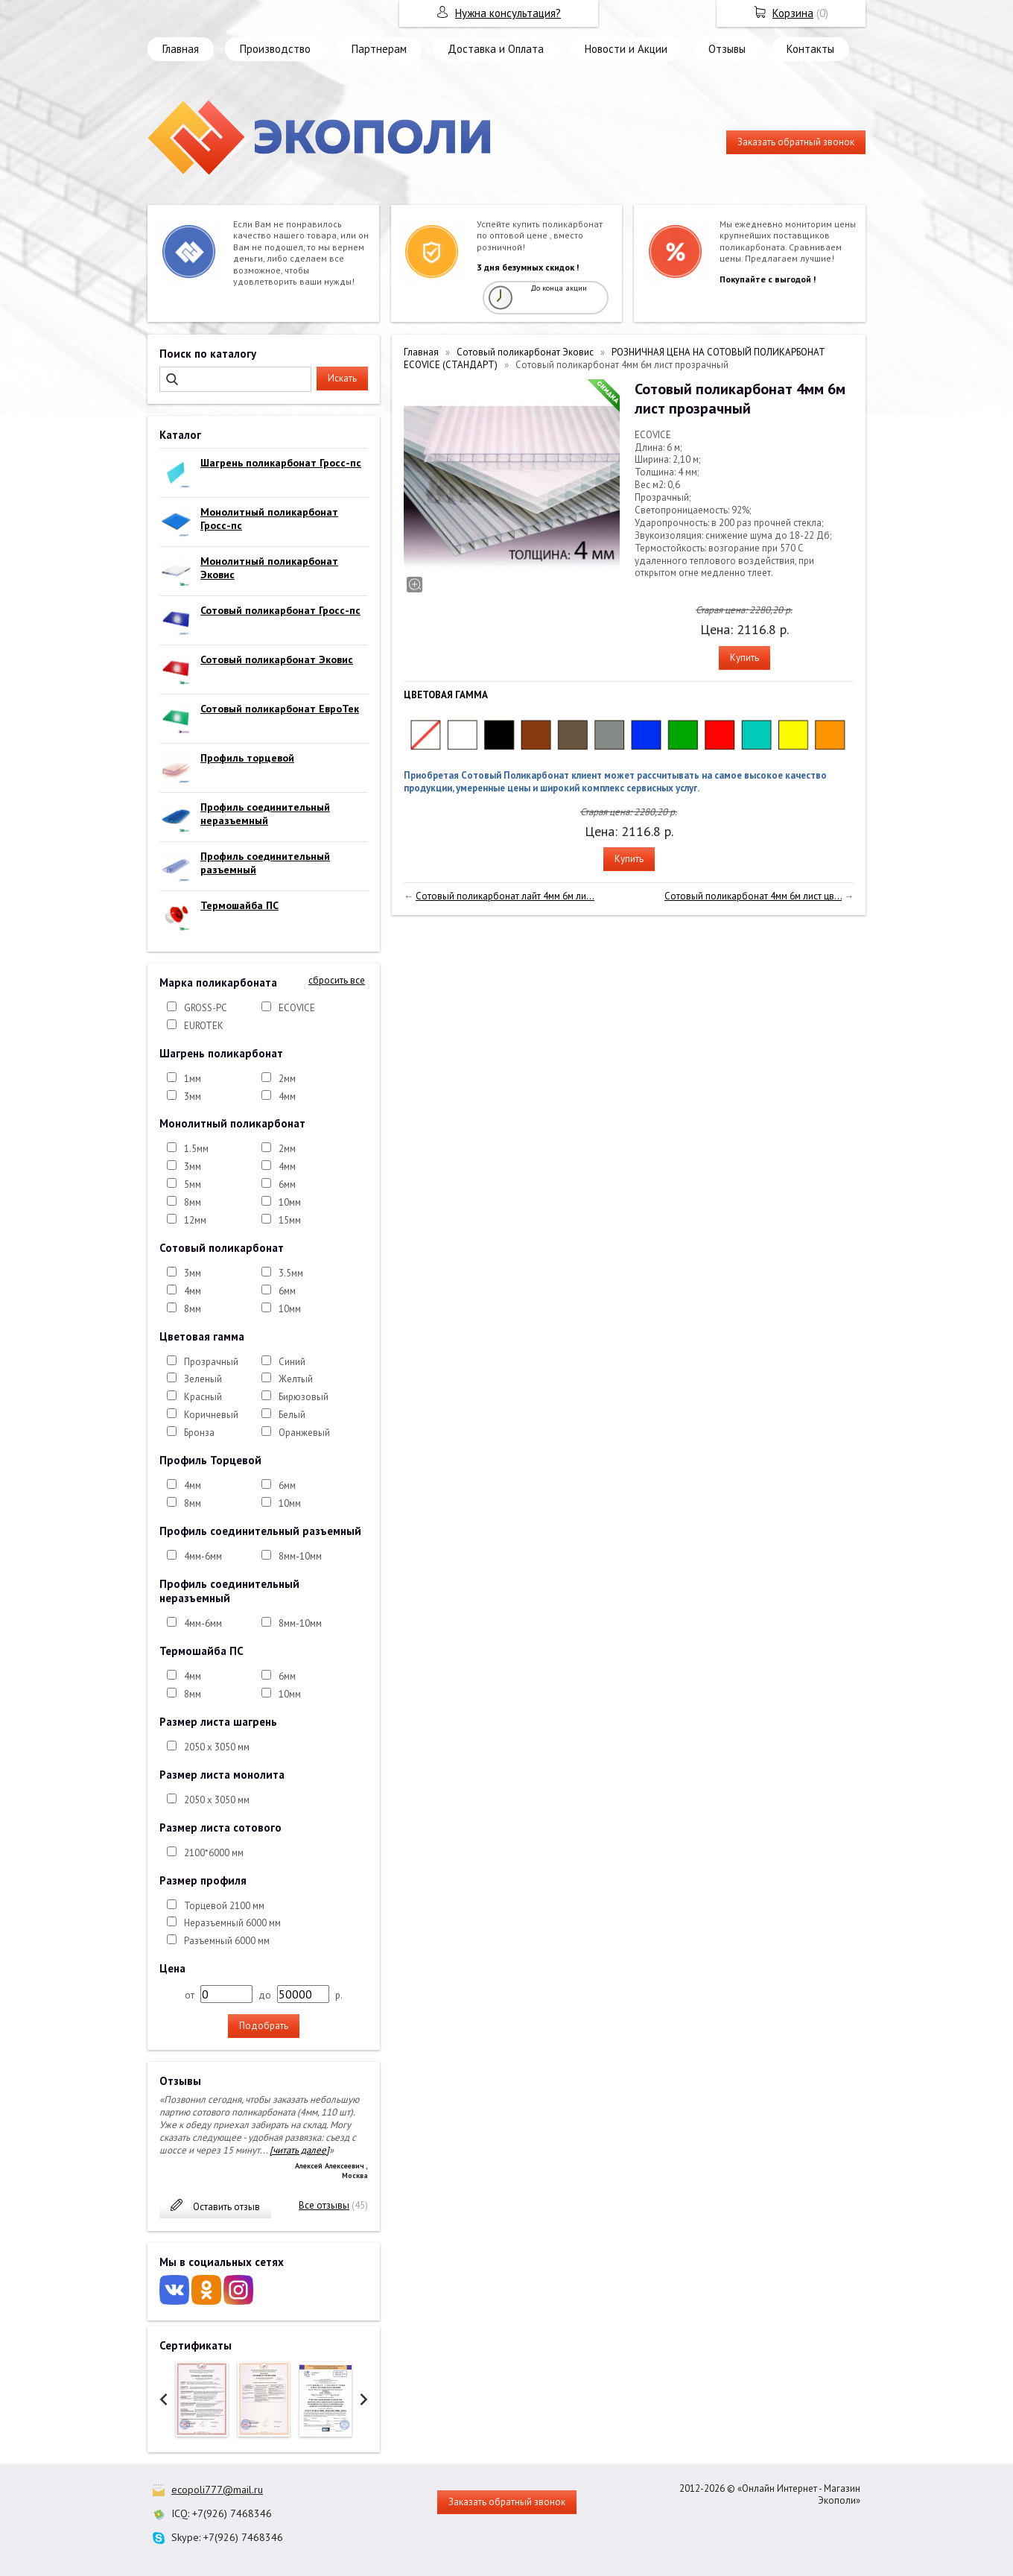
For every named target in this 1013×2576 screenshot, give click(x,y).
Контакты (810, 49)
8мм (192, 1202)
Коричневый (211, 1414)
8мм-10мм (300, 1556)
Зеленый (203, 1379)
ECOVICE (297, 1007)
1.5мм (196, 1148)
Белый (292, 1414)
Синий (292, 1361)
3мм (192, 1096)
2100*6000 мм (214, 1852)
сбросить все (336, 981)
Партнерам (379, 49)
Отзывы (727, 49)
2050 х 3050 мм (217, 1747)
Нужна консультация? (508, 13)
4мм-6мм (203, 1556)
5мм (192, 1184)
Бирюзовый (303, 1396)
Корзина (792, 13)
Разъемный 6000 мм (227, 1940)
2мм (287, 1078)
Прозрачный (211, 1361)
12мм (195, 1220)
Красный (203, 1396)
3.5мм (291, 1273)
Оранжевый (304, 1432)
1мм (192, 1078)
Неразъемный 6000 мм (232, 1923)
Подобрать (263, 2025)
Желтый (296, 1379)
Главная (180, 49)
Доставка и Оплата (496, 49)
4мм (287, 1096)
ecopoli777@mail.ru (217, 2489)
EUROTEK (203, 1025)
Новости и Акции (626, 49)
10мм (290, 1202)
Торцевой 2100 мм (224, 1905)
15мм (290, 1220)
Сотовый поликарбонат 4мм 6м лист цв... (753, 896)
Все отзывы (324, 2205)
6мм (287, 1184)
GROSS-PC (205, 1007)
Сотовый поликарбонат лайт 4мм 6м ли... (505, 896)
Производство (275, 49)
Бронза (199, 1432)
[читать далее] (299, 2150)
